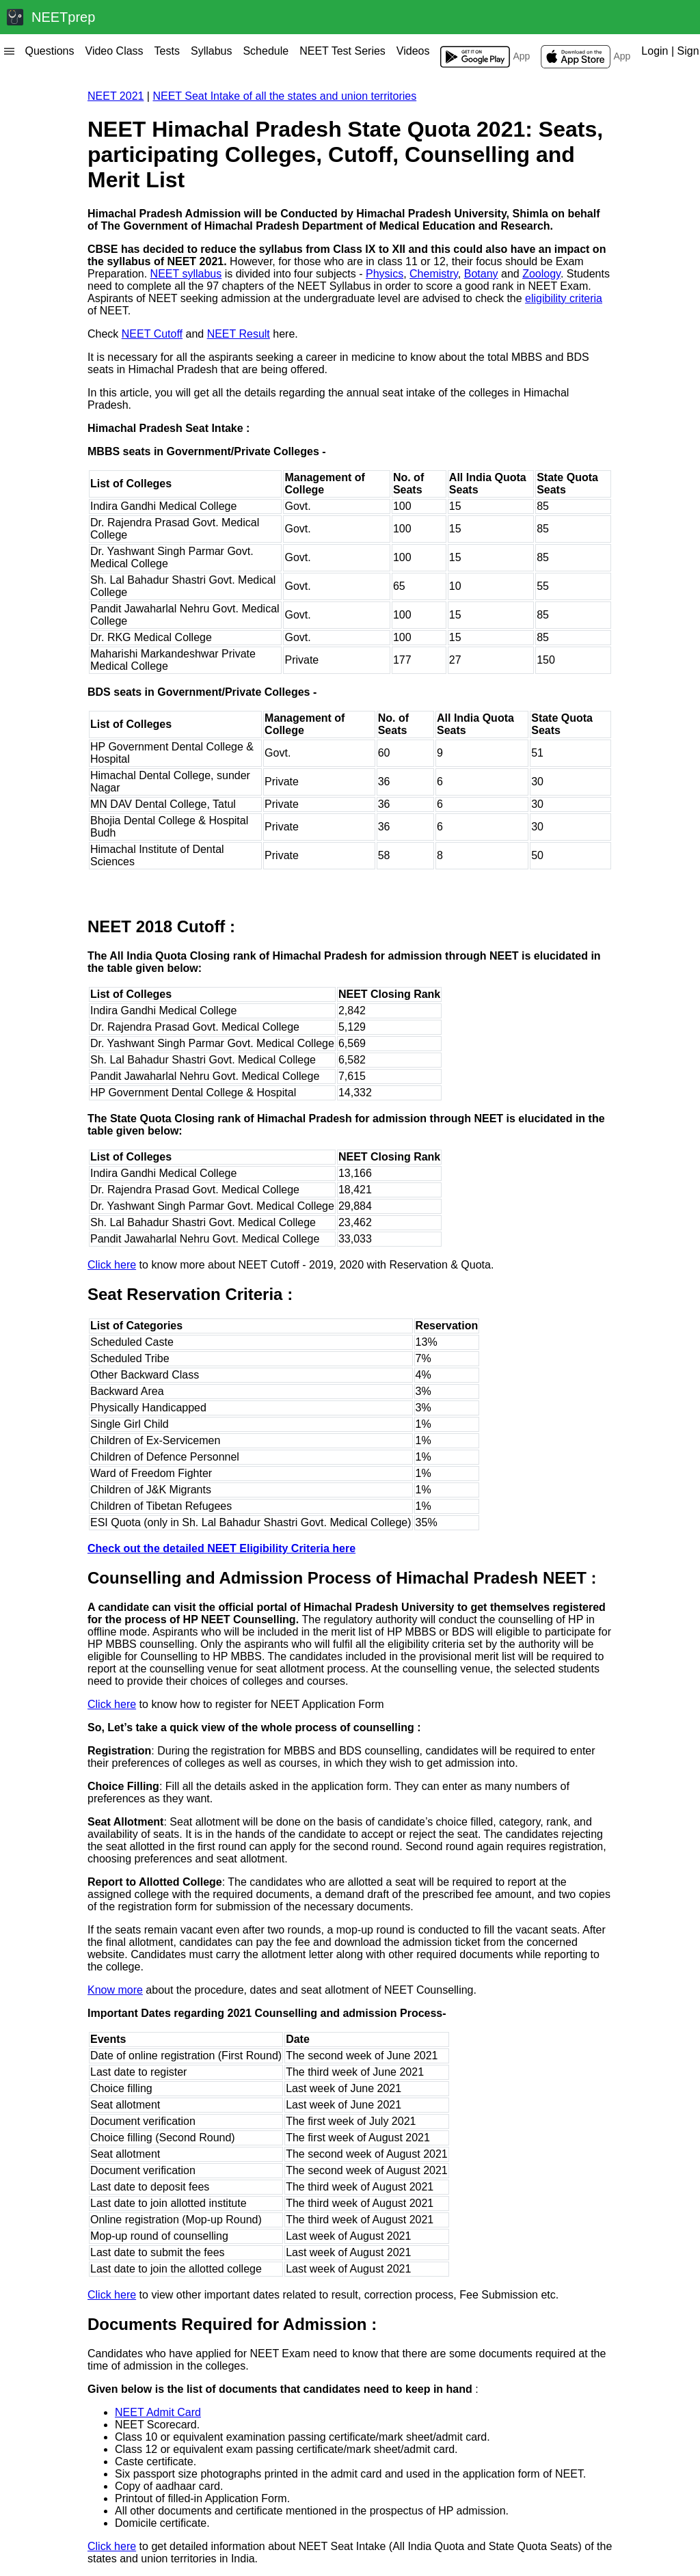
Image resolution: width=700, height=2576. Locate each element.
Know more (115, 1990)
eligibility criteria (563, 298)
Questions (49, 51)
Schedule (265, 51)
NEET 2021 (116, 96)
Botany (481, 274)
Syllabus (211, 51)
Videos (413, 51)
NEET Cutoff (152, 334)
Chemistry (433, 274)
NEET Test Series (342, 51)
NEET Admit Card (158, 2412)
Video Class (114, 51)
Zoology (541, 274)
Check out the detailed (221, 1548)
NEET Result (238, 334)
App (485, 56)
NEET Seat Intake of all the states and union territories (284, 96)
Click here (112, 1265)
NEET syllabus (186, 274)
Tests (167, 51)
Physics (384, 274)
